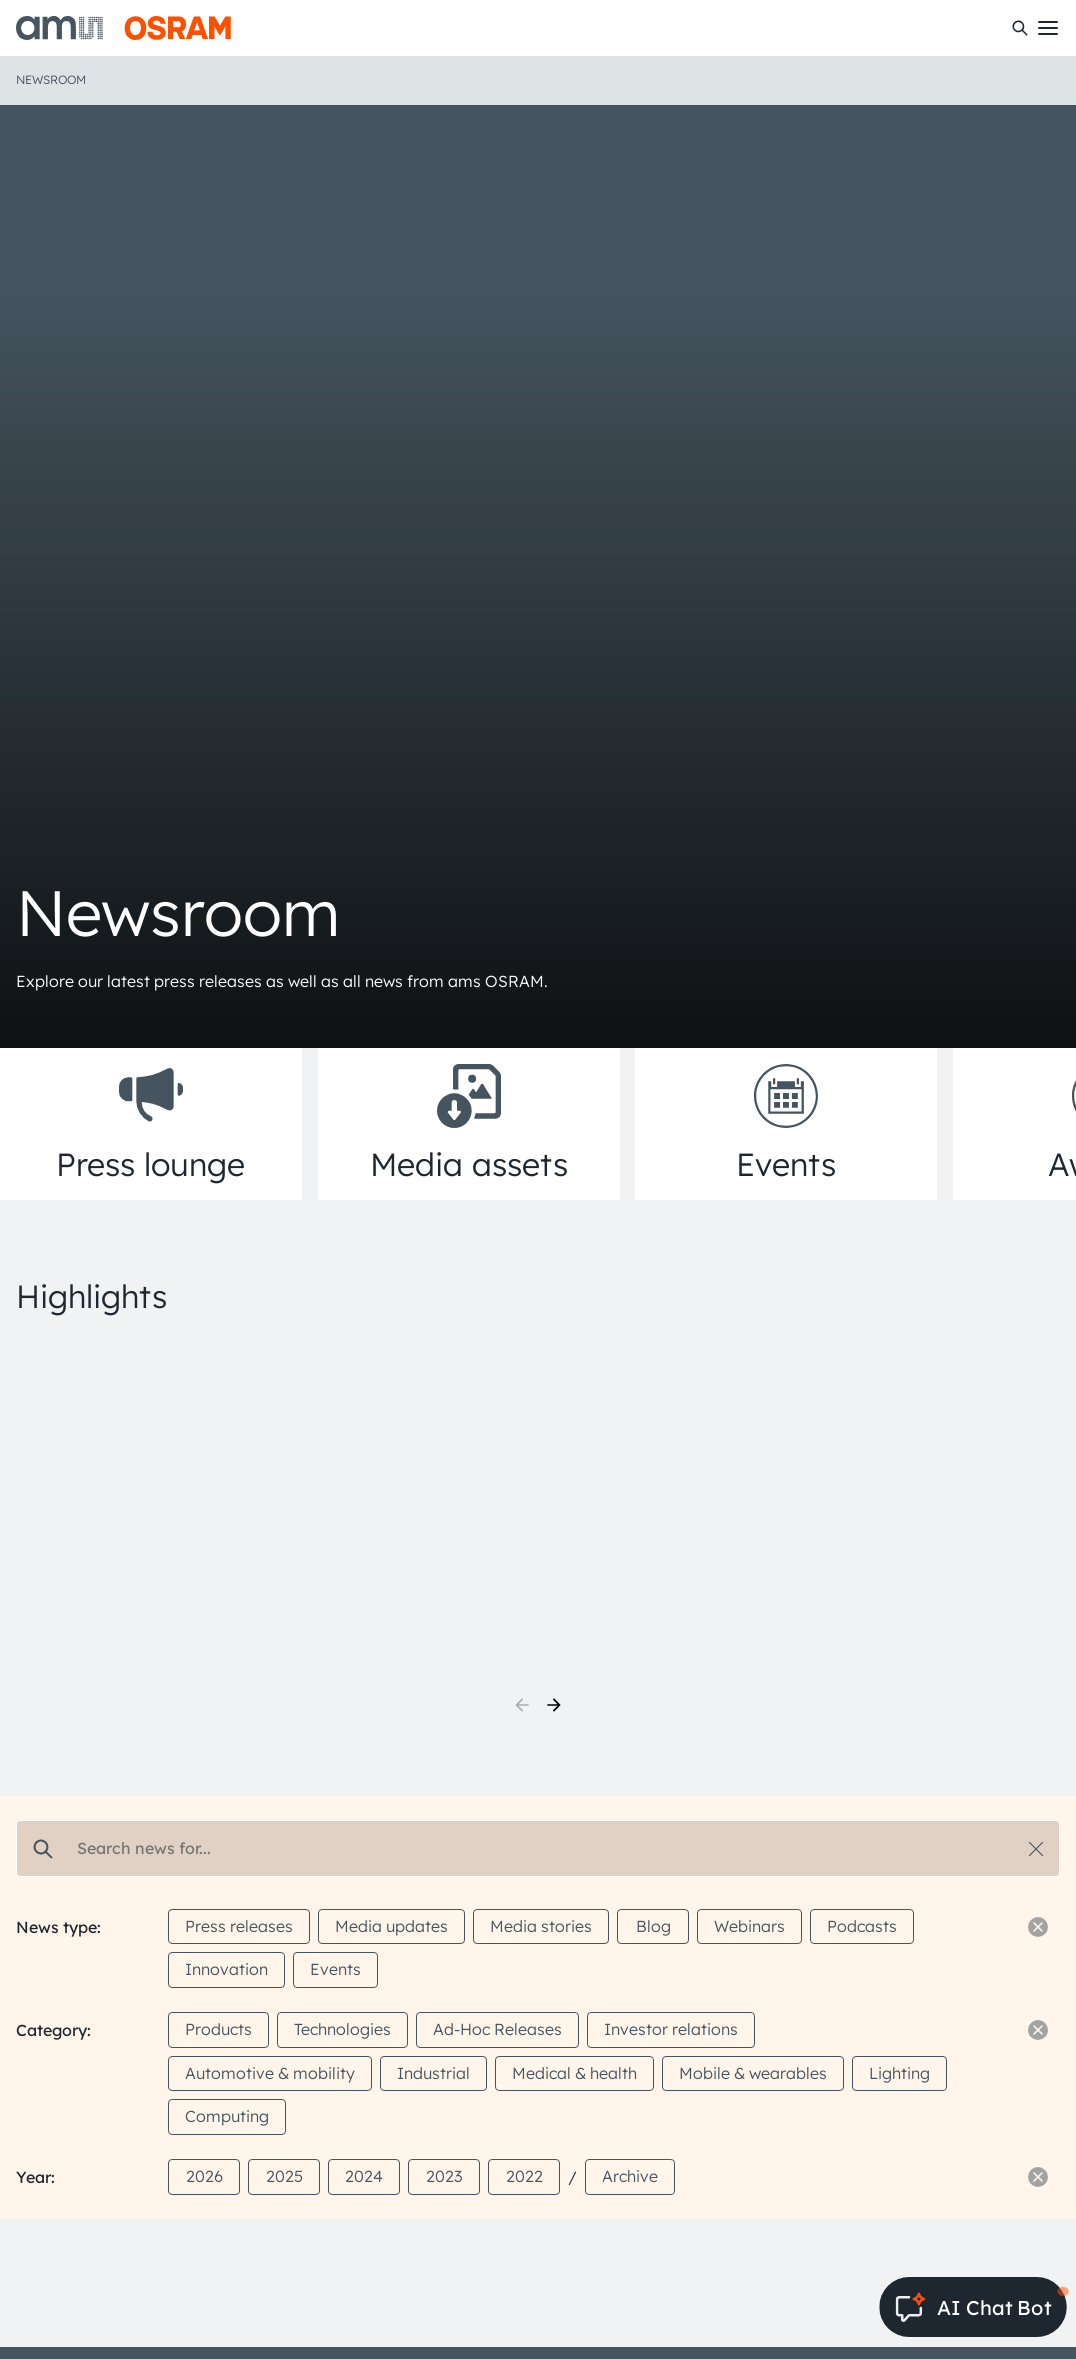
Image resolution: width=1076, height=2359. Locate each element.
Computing (227, 2116)
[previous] (522, 1704)
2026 (204, 2176)
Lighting (899, 2073)
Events (335, 1969)
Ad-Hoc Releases (497, 2029)
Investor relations (671, 2029)
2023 (444, 2176)
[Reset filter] (1038, 1927)
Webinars (749, 1926)
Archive (630, 2176)
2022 (524, 2176)
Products (218, 2029)
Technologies (342, 2029)
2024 (364, 2176)
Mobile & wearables (753, 2073)
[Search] (1020, 28)
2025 (284, 2176)
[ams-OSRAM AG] (123, 28)
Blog (653, 1926)
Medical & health (574, 2073)
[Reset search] (1036, 1849)
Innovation (226, 1969)
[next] (554, 1704)
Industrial (433, 2073)
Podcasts (862, 1926)
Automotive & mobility (270, 2073)
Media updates (391, 1926)
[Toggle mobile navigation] (1048, 28)
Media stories (541, 1926)
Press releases (239, 1926)
